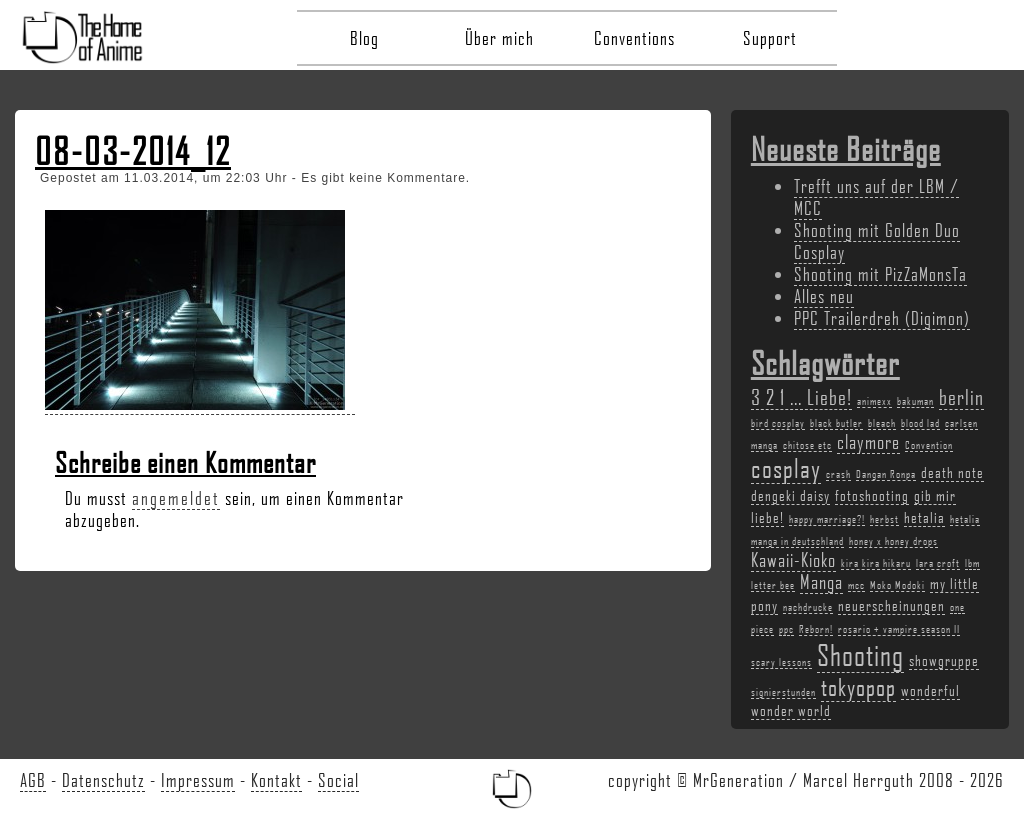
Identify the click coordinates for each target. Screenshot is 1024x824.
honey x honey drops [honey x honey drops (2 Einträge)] (893, 541)
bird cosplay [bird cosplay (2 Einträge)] (778, 423)
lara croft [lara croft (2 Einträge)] (938, 563)
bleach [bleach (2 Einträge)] (882, 423)
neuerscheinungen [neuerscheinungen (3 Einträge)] (891, 605)
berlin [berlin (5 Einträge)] (961, 396)
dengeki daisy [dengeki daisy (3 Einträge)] (790, 495)
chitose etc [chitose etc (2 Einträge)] (807, 445)
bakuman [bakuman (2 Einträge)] (915, 401)
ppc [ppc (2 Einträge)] (786, 629)
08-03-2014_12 (133, 151)
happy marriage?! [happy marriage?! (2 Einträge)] (827, 519)
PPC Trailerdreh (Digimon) (882, 318)
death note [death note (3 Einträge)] (952, 472)
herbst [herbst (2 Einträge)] (884, 519)
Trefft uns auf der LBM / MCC (876, 197)
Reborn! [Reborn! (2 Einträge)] (816, 629)
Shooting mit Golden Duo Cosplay (877, 241)
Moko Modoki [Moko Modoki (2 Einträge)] (897, 585)
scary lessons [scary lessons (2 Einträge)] (781, 662)
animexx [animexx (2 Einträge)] (874, 401)
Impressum (198, 780)
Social (338, 780)
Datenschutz (103, 780)
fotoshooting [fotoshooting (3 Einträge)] (872, 495)
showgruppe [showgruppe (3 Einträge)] (944, 660)
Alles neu (824, 296)
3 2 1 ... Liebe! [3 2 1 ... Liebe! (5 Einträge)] (801, 396)
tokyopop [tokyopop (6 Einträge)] (858, 686)
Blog (364, 38)
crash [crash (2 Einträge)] (838, 474)
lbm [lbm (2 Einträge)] (972, 563)
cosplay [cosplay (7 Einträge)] (786, 468)
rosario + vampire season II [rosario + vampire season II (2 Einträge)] (899, 629)
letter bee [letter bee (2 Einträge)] (773, 585)
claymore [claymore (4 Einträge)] (868, 442)
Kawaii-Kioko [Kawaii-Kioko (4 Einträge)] (793, 560)
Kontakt (276, 780)
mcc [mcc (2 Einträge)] (856, 585)
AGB (33, 780)
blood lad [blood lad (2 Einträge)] (920, 423)
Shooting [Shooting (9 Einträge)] (860, 654)
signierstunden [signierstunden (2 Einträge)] (783, 692)
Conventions (634, 38)
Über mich (499, 38)
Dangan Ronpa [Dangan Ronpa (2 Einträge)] (886, 474)
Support (770, 38)
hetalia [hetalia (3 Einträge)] (924, 517)
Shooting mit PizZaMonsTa (880, 274)
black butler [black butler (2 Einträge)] (836, 423)
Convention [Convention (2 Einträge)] (929, 445)
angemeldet (176, 498)
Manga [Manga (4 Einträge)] (821, 582)
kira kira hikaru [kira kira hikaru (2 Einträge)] (876, 563)
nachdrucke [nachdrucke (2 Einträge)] (808, 607)
